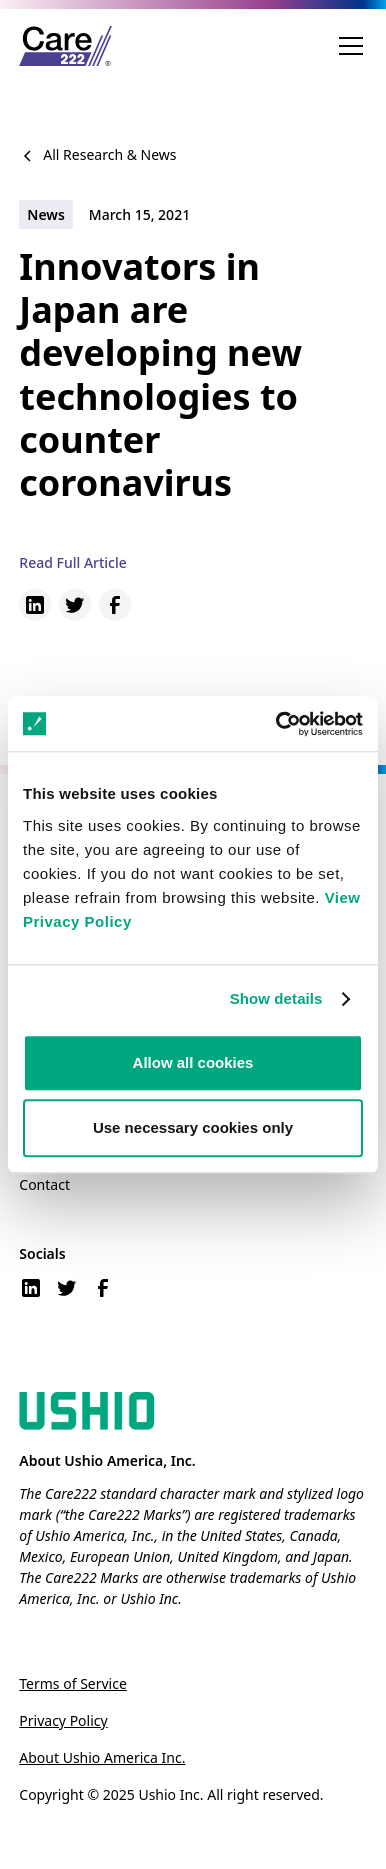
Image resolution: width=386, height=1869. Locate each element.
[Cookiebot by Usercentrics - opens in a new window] (277, 724)
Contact (44, 1184)
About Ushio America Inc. (102, 1757)
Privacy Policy (63, 1720)
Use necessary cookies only (193, 1127)
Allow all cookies (193, 1062)
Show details (276, 998)
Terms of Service (73, 1683)
